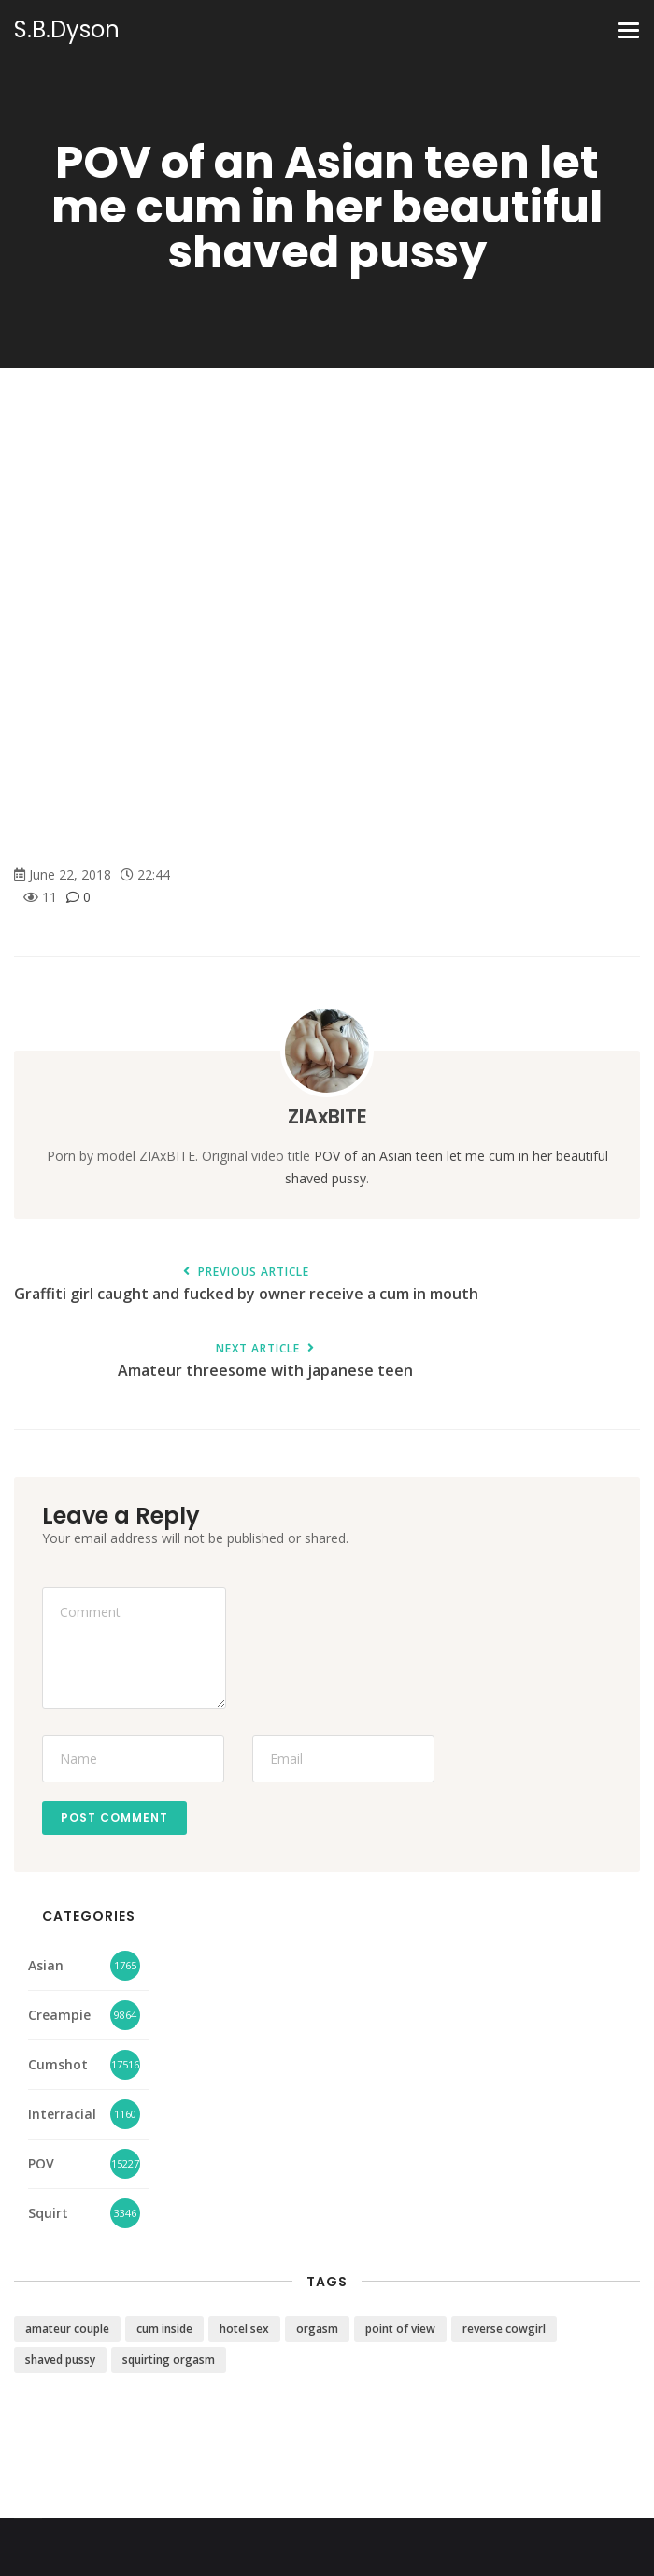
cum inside (164, 2329)
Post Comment (114, 1817)
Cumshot (58, 2064)
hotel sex (244, 2329)
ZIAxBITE (327, 1116)
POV (41, 2163)
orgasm (317, 2329)
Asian (46, 1965)
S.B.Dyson (67, 30)
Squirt (48, 2213)
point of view (400, 2329)
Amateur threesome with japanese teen (265, 1361)
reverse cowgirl (504, 2329)
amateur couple (67, 2329)
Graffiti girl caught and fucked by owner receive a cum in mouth (246, 1285)
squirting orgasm (168, 2360)
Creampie (59, 2015)
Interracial (62, 2114)
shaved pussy (60, 2360)
